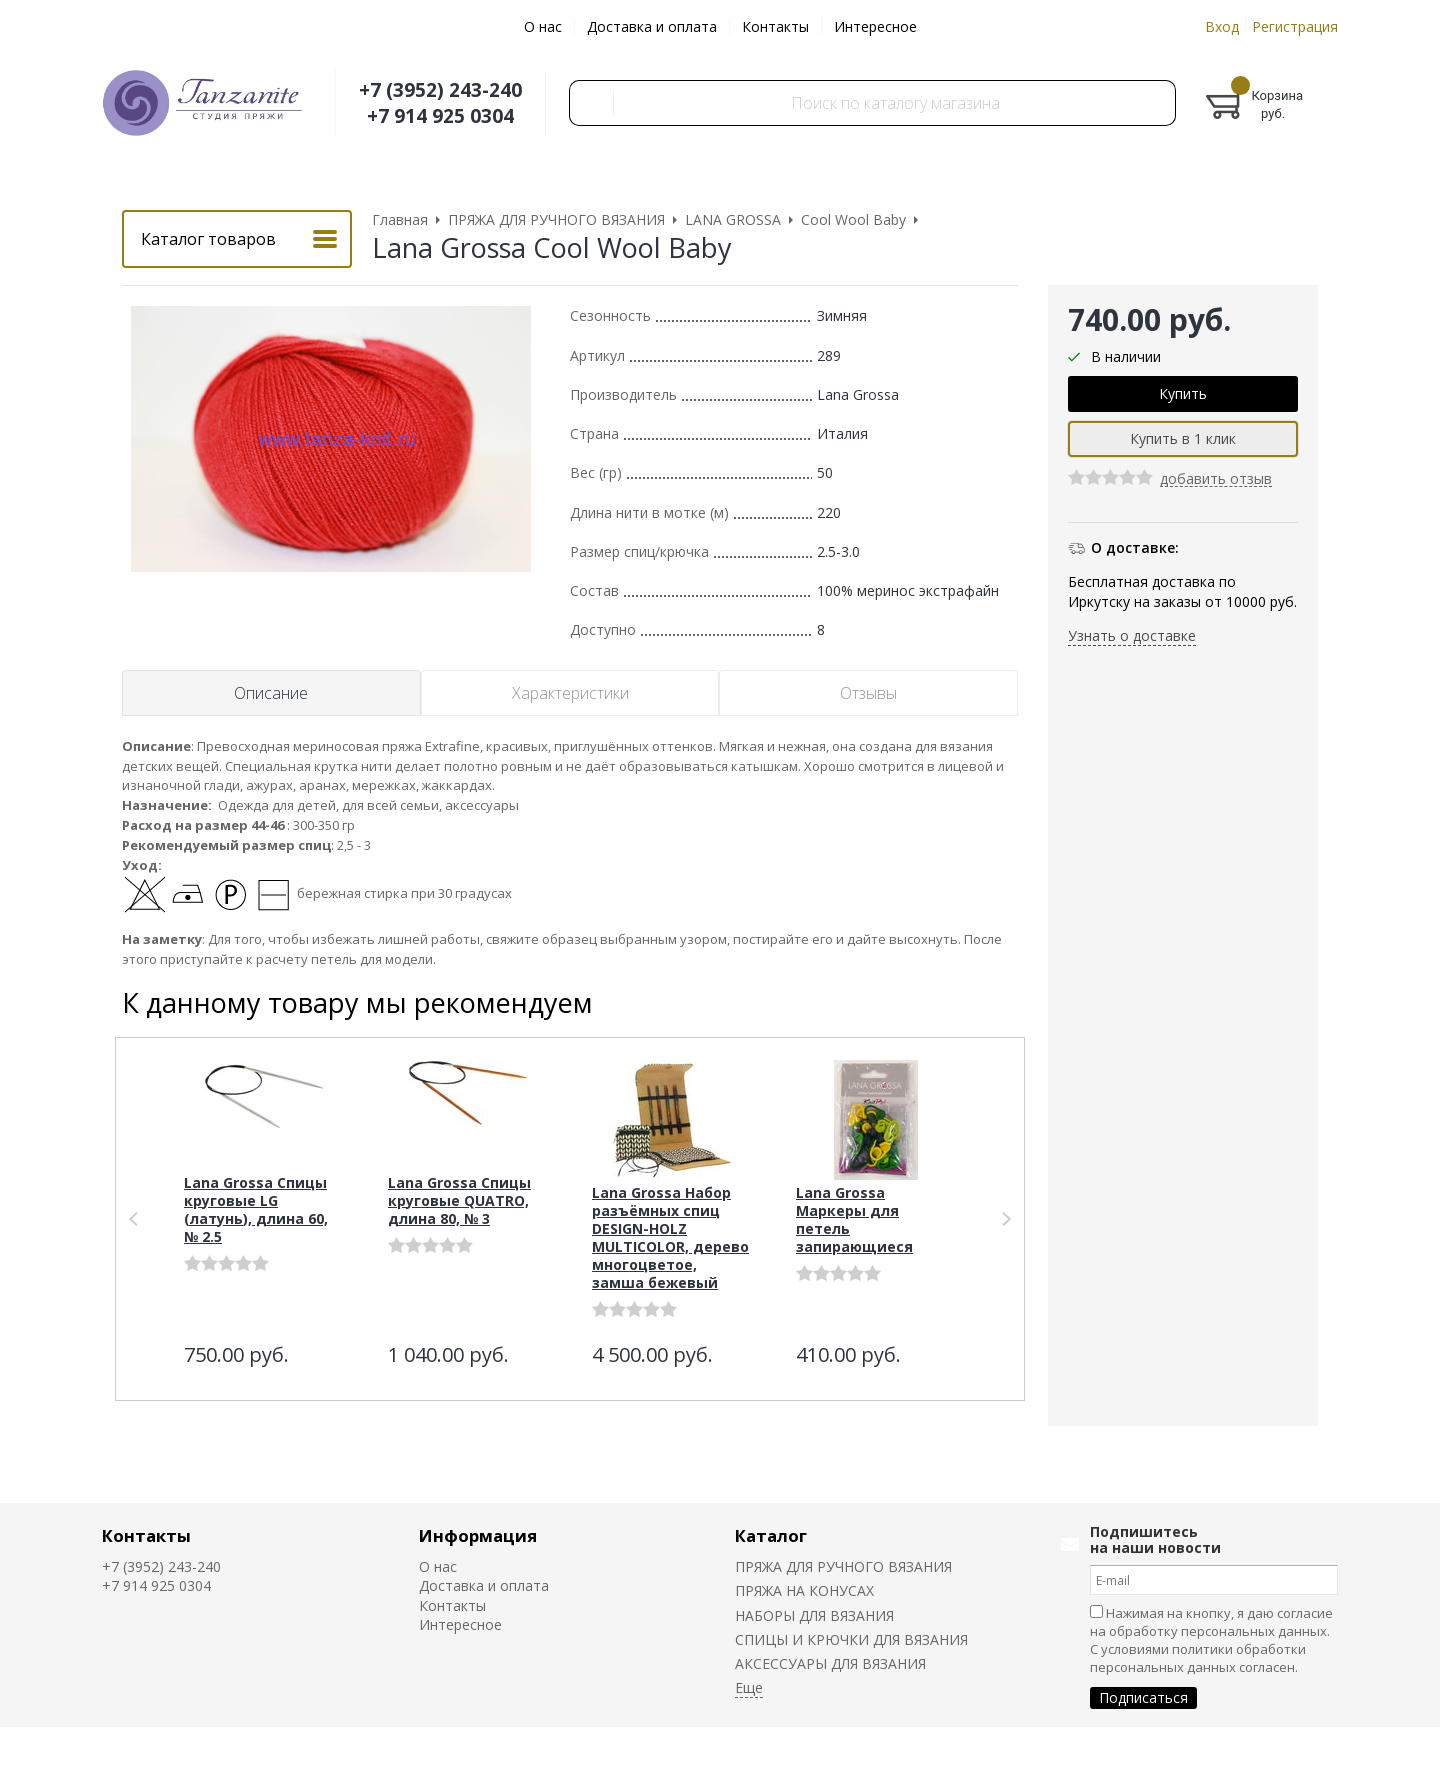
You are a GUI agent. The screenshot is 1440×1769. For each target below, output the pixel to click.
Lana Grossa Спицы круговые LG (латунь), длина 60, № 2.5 (256, 1209)
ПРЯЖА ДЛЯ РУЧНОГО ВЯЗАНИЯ (843, 1566)
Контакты (775, 26)
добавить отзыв (1216, 479)
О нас (543, 26)
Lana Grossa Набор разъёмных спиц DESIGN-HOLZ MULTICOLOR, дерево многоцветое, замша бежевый (670, 1237)
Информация (478, 1535)
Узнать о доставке (1132, 635)
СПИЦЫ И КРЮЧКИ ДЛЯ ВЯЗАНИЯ (851, 1639)
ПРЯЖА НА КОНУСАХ (804, 1590)
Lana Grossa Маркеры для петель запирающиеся (854, 1219)
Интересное (875, 26)
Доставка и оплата (652, 26)
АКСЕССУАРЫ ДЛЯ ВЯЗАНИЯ (830, 1663)
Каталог (771, 1535)
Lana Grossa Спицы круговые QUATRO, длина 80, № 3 (459, 1200)
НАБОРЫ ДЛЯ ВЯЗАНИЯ (814, 1615)
